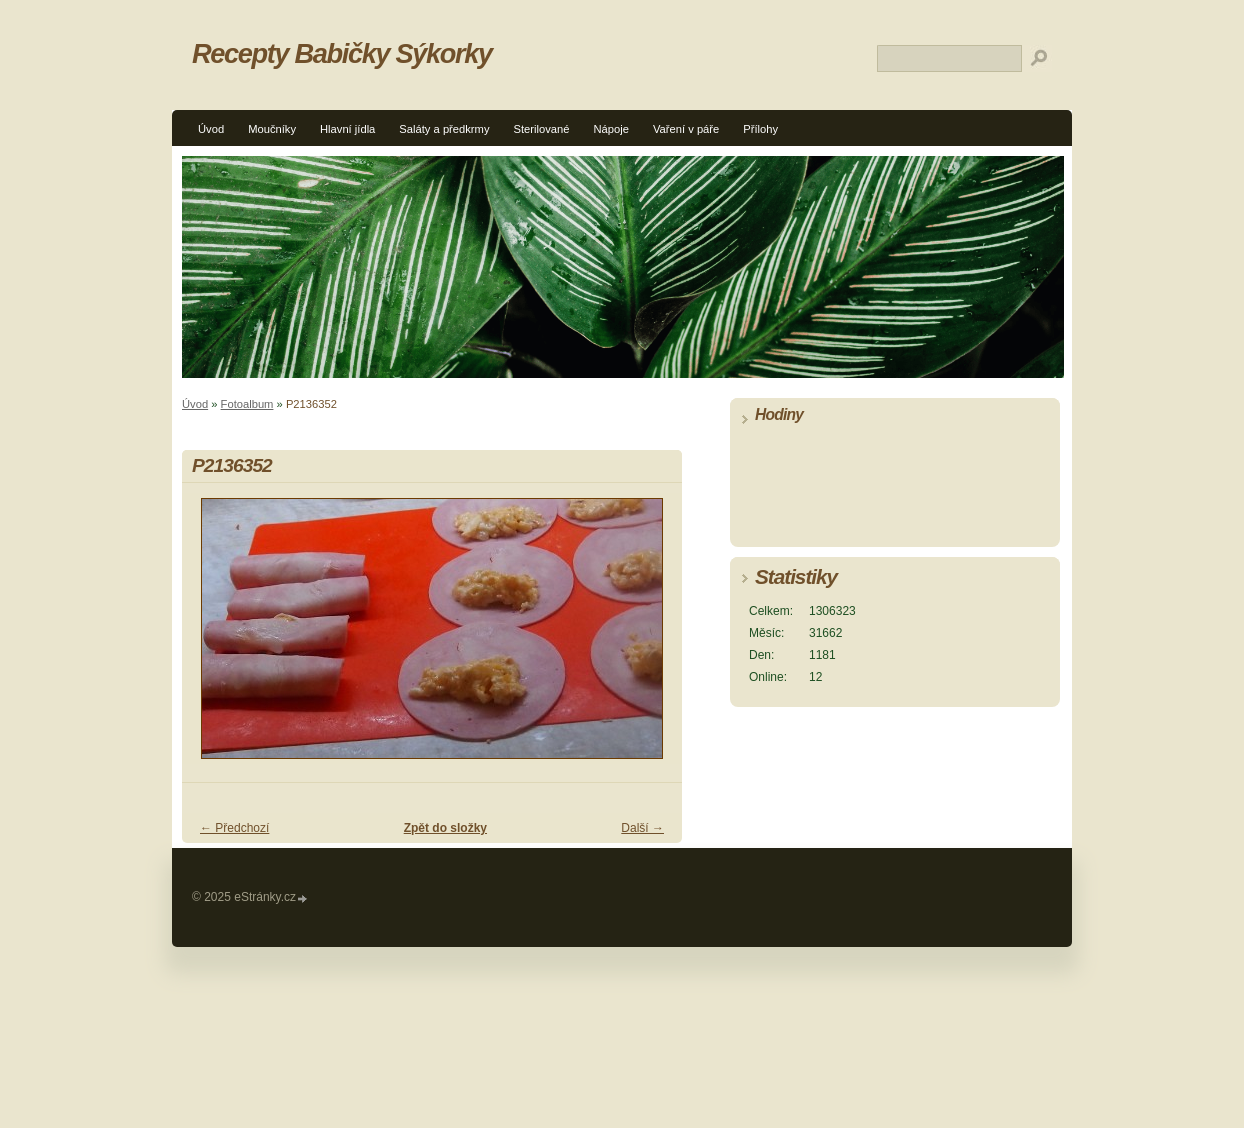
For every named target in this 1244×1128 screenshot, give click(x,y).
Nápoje (610, 129)
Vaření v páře (686, 129)
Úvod (211, 129)
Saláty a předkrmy (444, 129)
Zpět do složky (445, 828)
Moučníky (272, 129)
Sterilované (542, 129)
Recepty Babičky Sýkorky (342, 53)
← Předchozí (234, 828)
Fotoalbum (247, 404)
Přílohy (760, 129)
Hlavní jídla (347, 129)
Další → (642, 828)
